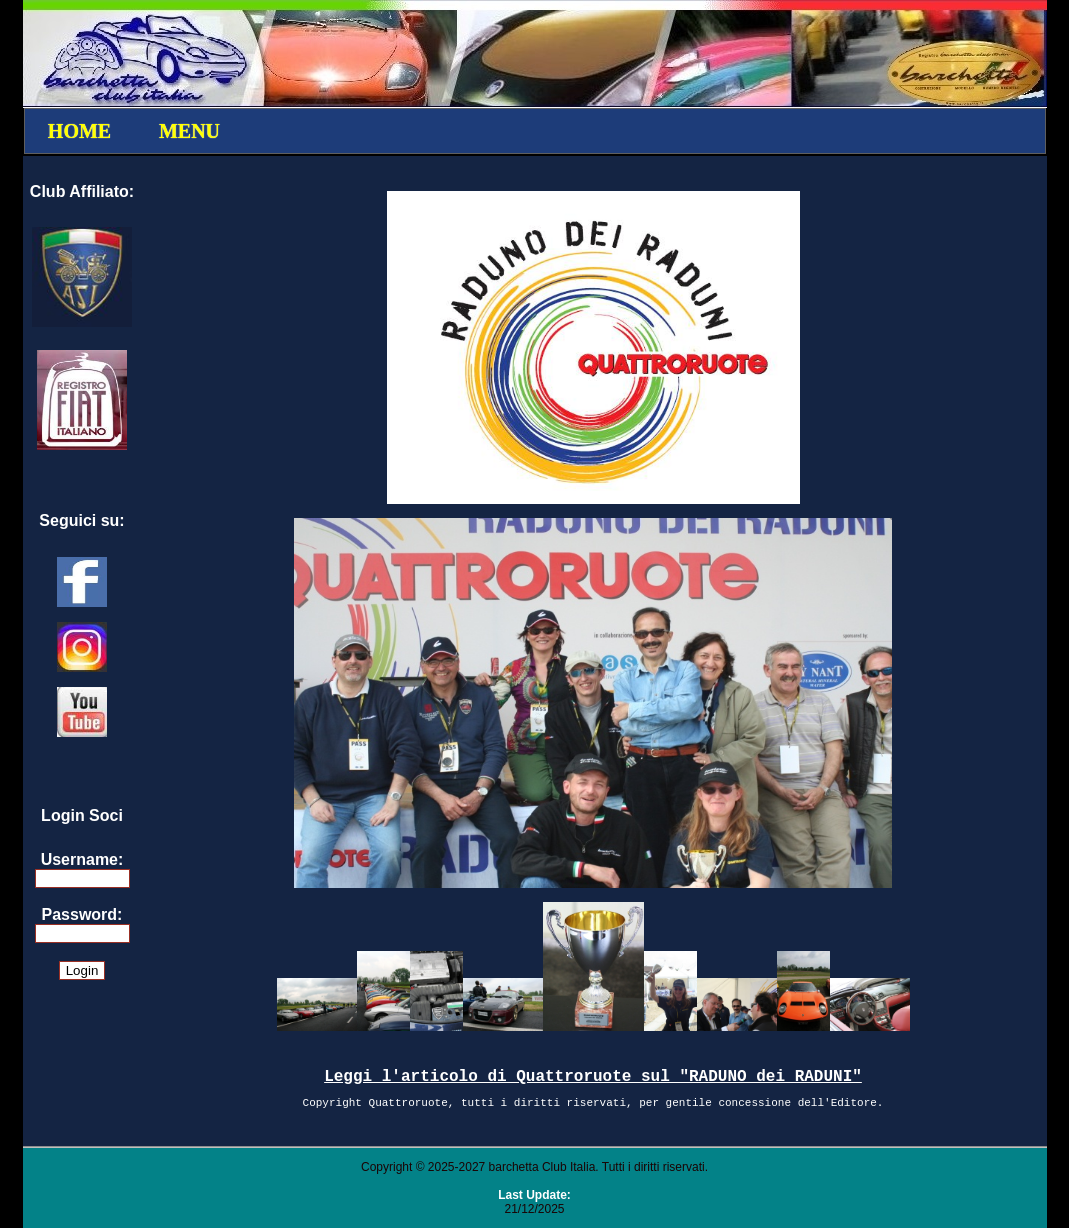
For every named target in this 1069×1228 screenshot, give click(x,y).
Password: (82, 914)
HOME (79, 131)
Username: (82, 859)
